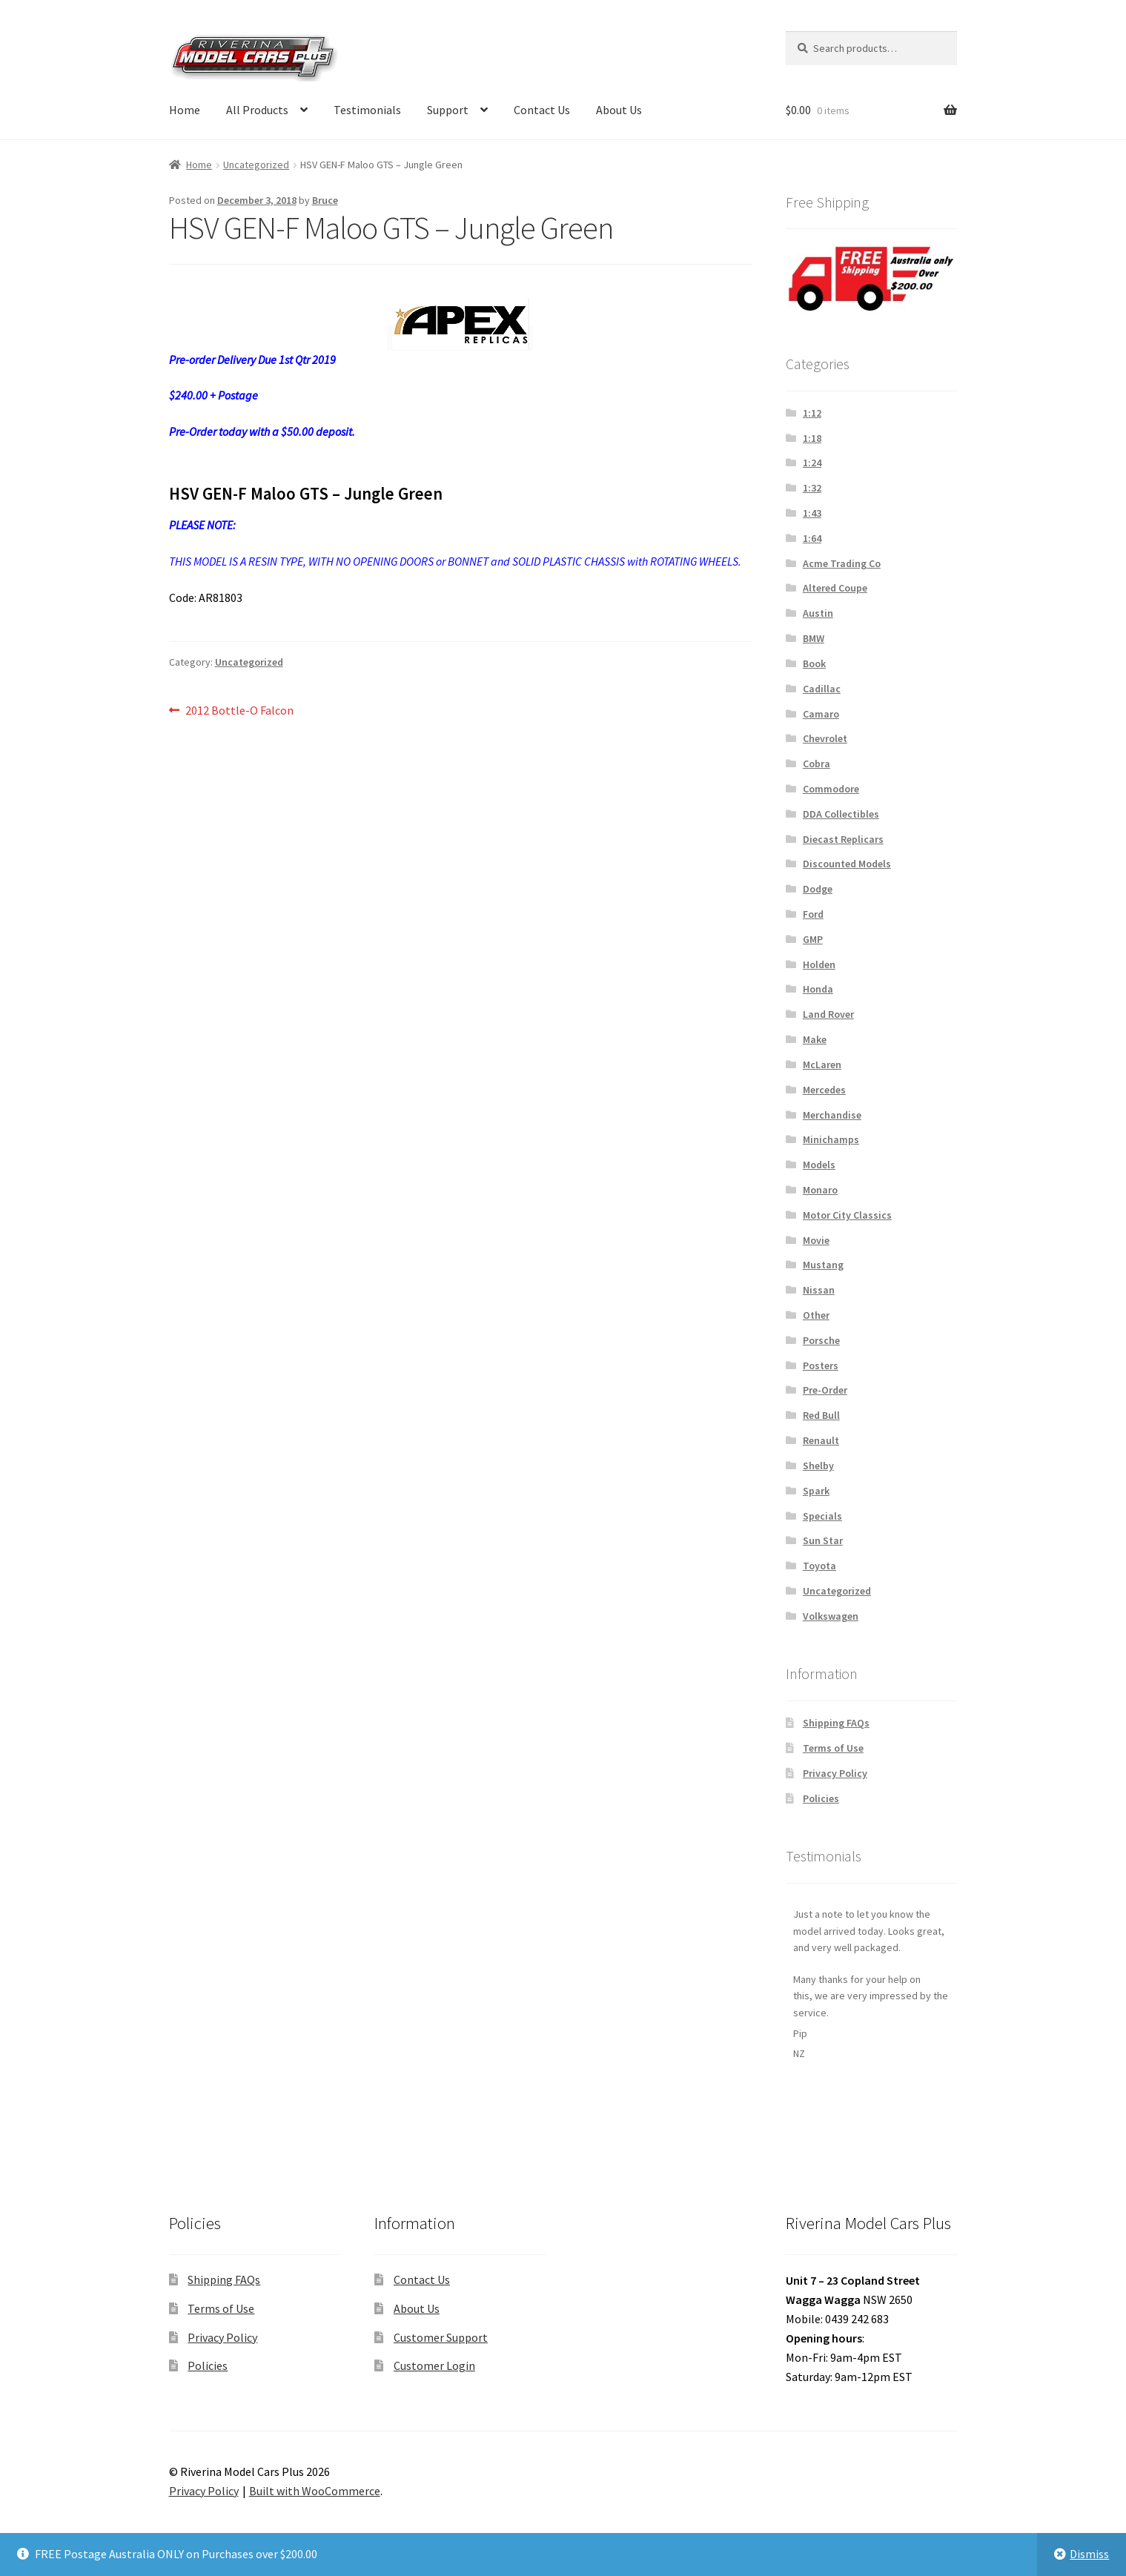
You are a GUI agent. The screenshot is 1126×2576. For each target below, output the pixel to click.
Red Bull (821, 1415)
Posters (820, 1365)
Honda (818, 989)
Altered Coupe (835, 588)
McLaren (822, 1064)
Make (815, 1039)
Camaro (821, 714)
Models (819, 1164)
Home (184, 109)
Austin (818, 613)
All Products (257, 109)
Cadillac (822, 688)
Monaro (820, 1189)
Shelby (818, 1465)
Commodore (831, 788)
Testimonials (367, 109)
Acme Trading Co (842, 563)
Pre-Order (825, 1390)
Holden (819, 964)
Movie (816, 1240)
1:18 (812, 438)
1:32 (812, 487)
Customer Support (441, 2337)
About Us (619, 109)
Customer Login (434, 2365)
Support (447, 109)
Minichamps (831, 1139)
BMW (813, 638)
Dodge (817, 888)
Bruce (325, 200)
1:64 (812, 538)
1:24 (812, 462)
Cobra (816, 763)
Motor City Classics (847, 1215)
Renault (821, 1440)
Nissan (819, 1290)
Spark (816, 1490)
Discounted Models (847, 863)
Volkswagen (830, 1616)
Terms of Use (833, 1748)
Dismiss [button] (1089, 2553)
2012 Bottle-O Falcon (239, 711)
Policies (821, 1798)
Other (816, 1315)
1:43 (812, 513)
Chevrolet (825, 738)
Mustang (823, 1264)
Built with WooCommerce (314, 2490)
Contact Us (542, 109)
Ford (813, 914)
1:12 (812, 413)
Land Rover (828, 1014)
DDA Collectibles (841, 814)
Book (814, 663)
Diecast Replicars (843, 839)
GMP (813, 939)
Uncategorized (256, 164)
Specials (822, 1516)
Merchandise (832, 1115)
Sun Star (823, 1540)
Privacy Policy (835, 1773)
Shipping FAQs (836, 1722)
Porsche (821, 1340)
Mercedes (824, 1089)
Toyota (819, 1565)
